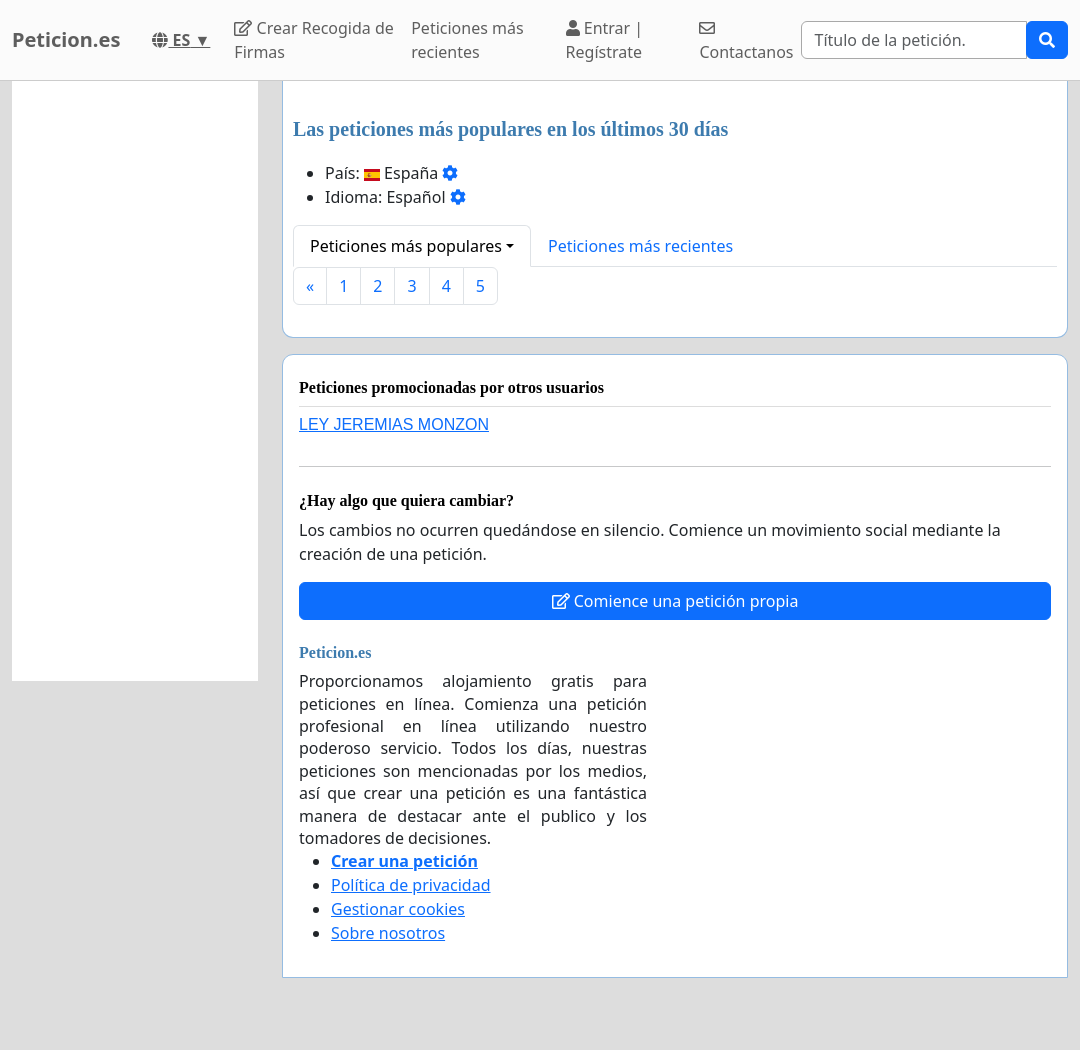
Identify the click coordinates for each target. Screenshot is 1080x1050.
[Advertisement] (135, 381)
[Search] (914, 40)
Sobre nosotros (388, 933)
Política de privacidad (411, 885)
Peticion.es (66, 39)
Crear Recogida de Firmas (313, 40)
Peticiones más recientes (467, 40)
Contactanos (746, 41)
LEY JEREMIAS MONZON (394, 424)
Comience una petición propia (675, 601)
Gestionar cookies (398, 909)
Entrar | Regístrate (605, 40)
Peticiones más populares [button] (406, 246)
